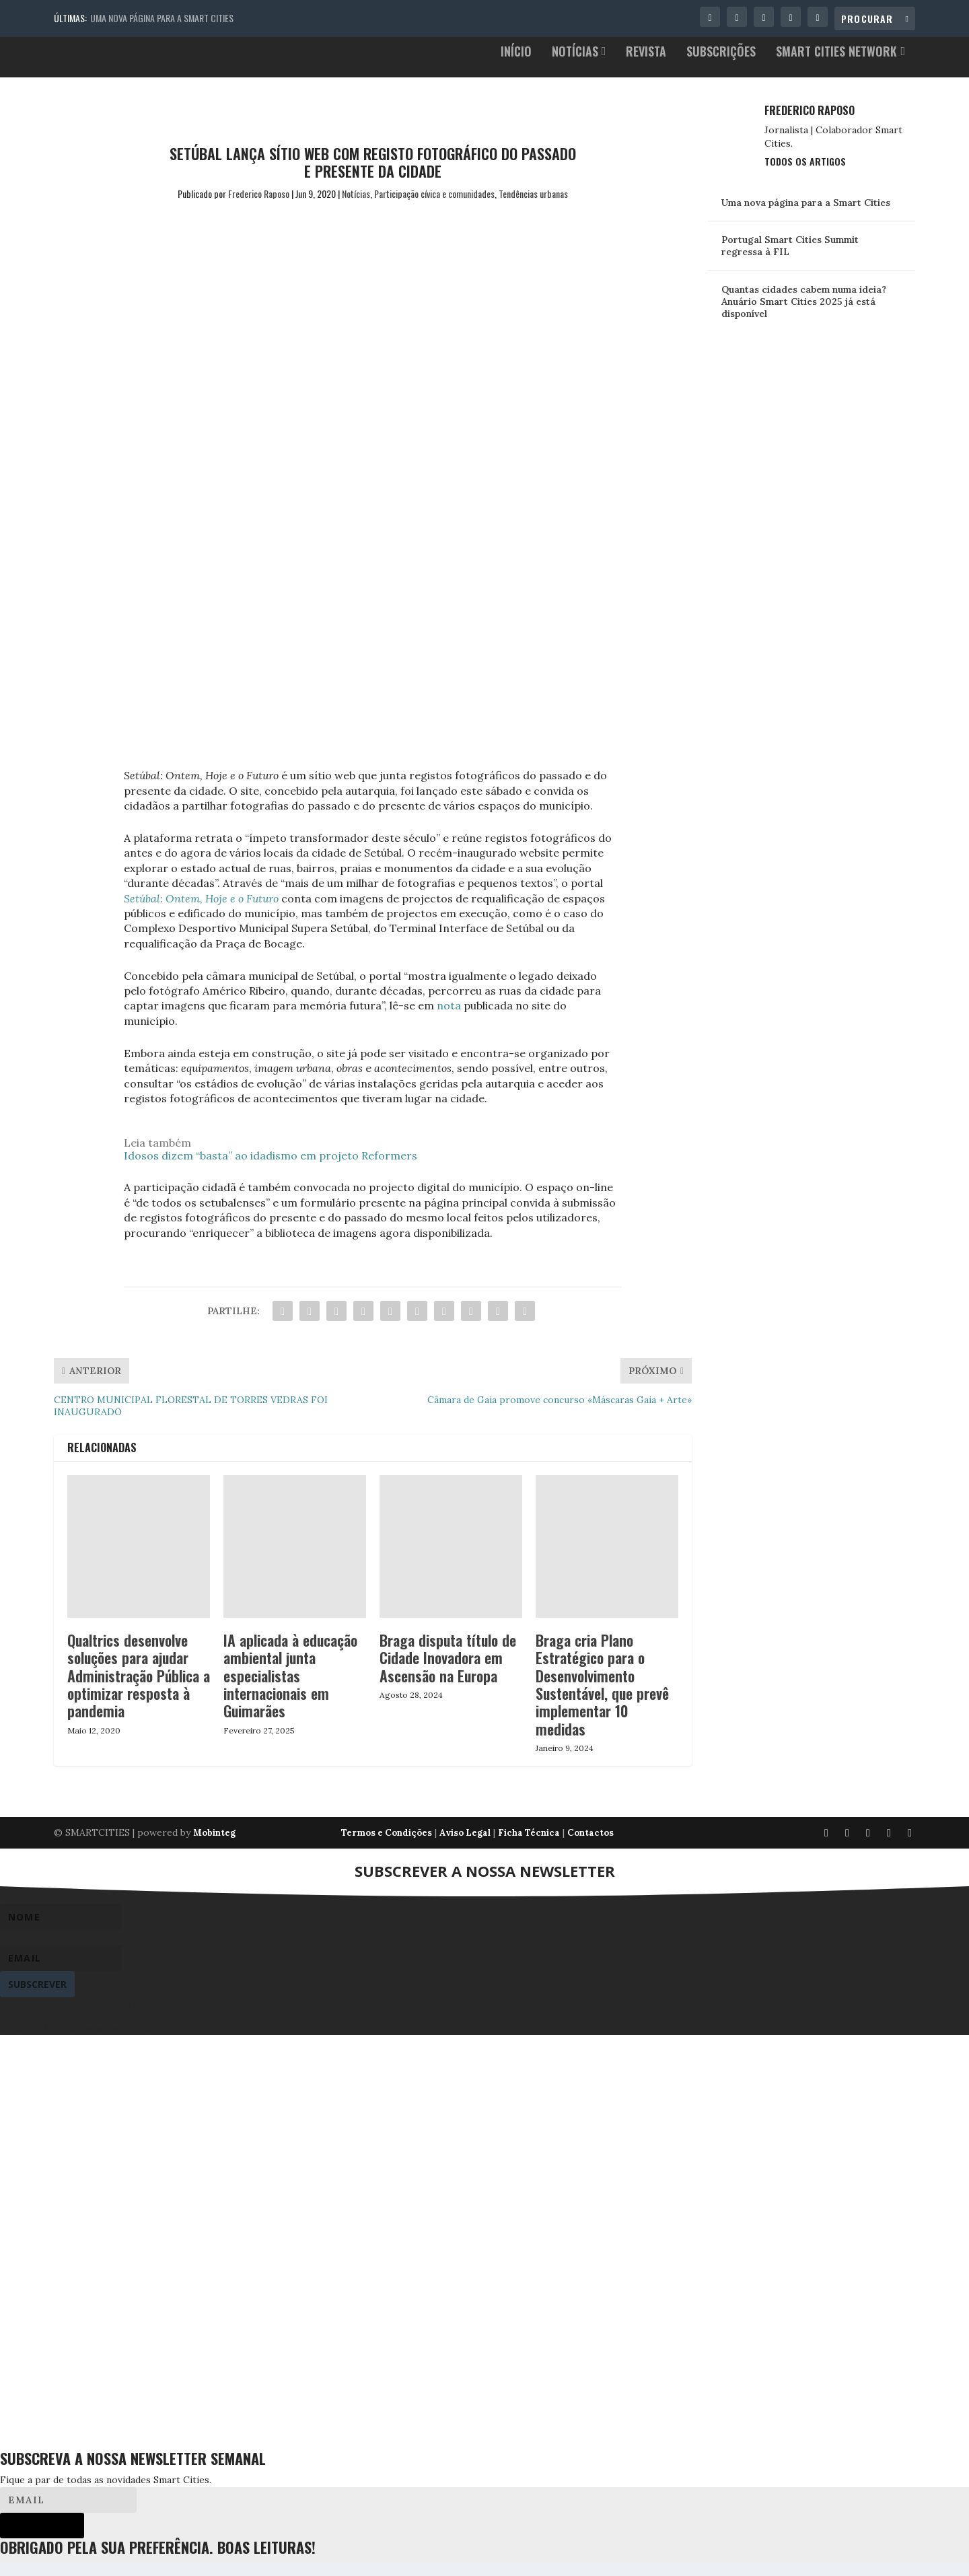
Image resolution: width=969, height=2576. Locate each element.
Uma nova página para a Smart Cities (162, 18)
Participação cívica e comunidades (434, 207)
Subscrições (721, 66)
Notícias (575, 66)
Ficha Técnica (529, 1846)
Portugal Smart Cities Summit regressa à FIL (790, 259)
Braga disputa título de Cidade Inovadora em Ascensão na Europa (448, 1671)
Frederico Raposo (258, 207)
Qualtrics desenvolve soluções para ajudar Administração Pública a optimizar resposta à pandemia (138, 1689)
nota (449, 1019)
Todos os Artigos (805, 175)
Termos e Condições (386, 1846)
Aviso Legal (465, 1846)
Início (516, 66)
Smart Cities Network (836, 66)
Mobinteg (214, 1846)
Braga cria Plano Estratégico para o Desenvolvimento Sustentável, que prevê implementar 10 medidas (602, 1698)
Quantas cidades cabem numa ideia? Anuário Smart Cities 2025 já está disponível (803, 315)
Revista (646, 66)
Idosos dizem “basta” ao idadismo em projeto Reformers (270, 1169)
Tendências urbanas (533, 207)
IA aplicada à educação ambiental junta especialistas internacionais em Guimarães (290, 1689)
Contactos (590, 1846)
